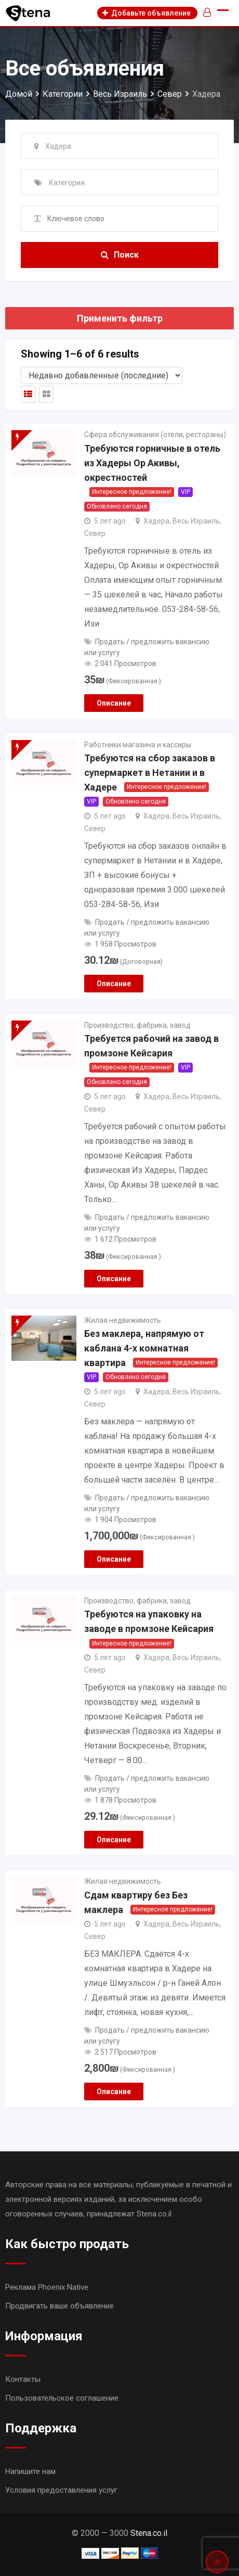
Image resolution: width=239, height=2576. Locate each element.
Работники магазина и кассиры (137, 745)
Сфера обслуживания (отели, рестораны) (155, 434)
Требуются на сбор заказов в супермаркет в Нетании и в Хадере (149, 773)
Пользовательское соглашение (61, 2398)
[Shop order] (101, 375)
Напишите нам (30, 2471)
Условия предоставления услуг (61, 2490)
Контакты (23, 2379)
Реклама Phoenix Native (46, 2287)
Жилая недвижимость (122, 1320)
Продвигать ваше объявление (59, 2306)
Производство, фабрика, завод (137, 1025)
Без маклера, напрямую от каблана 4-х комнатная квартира (144, 1348)
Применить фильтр (120, 318)
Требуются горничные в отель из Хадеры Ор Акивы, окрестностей (152, 463)
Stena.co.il (148, 2533)
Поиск (120, 255)
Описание (114, 703)
